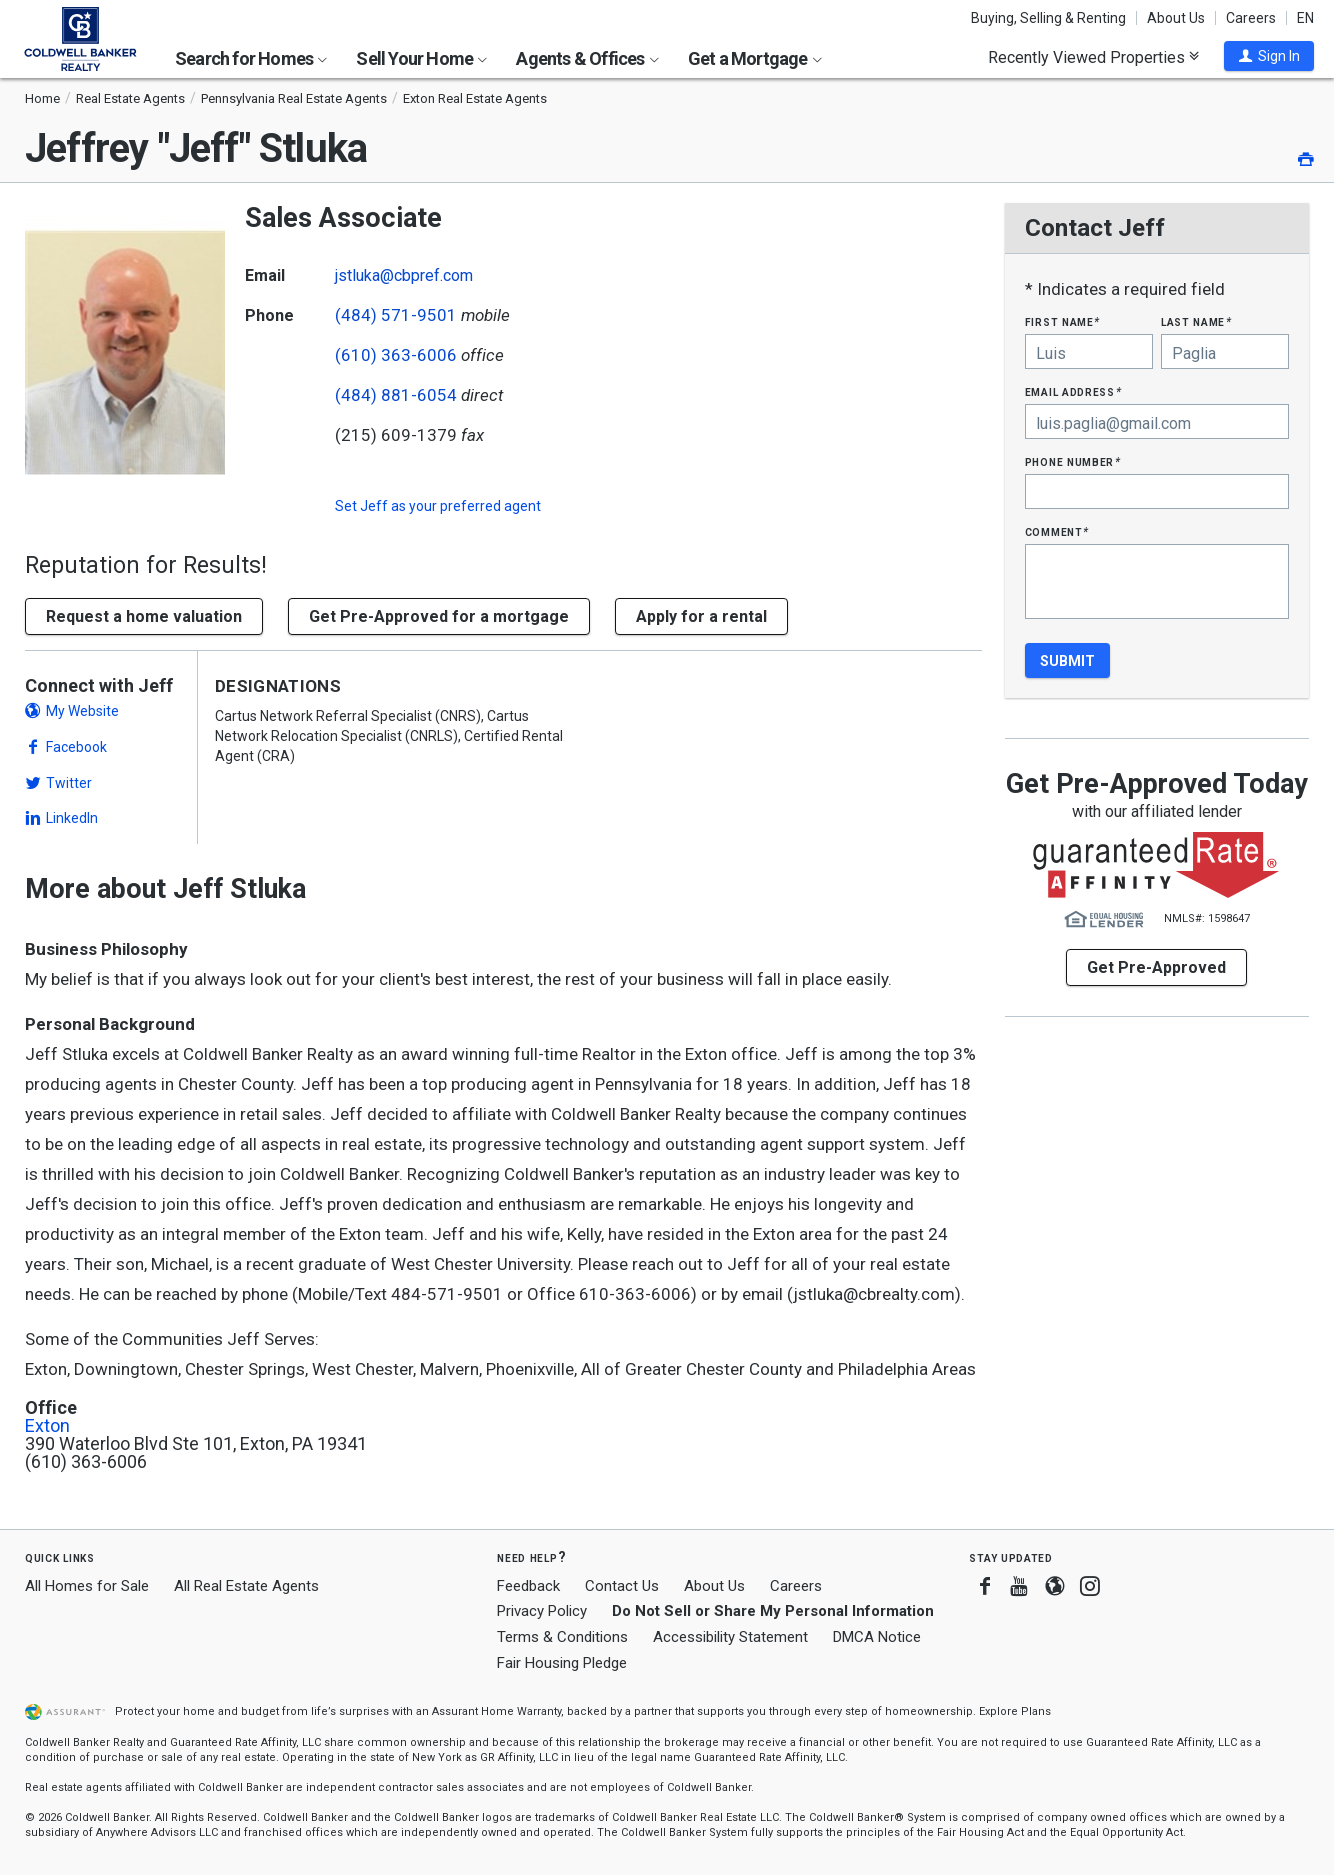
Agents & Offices (587, 58)
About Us (1176, 18)
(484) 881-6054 (396, 395)
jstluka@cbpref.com (404, 275)
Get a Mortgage (755, 58)
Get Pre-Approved (1156, 967)
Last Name (1196, 321)
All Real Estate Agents (246, 1586)
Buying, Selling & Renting (1048, 18)
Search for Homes (251, 58)
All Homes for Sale (87, 1586)
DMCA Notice (877, 1637)
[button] (1269, 56)
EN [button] (1305, 18)
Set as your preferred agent (438, 506)
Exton (47, 1426)
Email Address (1073, 391)
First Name (1062, 321)
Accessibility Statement (730, 1637)
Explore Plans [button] (1015, 1711)
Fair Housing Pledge (562, 1663)
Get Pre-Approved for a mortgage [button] (439, 616)
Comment (1057, 531)
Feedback (528, 1586)
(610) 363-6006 (396, 355)
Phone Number (1073, 461)
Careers (1251, 18)
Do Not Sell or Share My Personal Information (773, 1611)
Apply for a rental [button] (701, 616)
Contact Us (622, 1586)
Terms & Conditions (562, 1637)
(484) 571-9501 (396, 315)
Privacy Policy (542, 1611)
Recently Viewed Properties (1093, 57)
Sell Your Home (421, 58)
